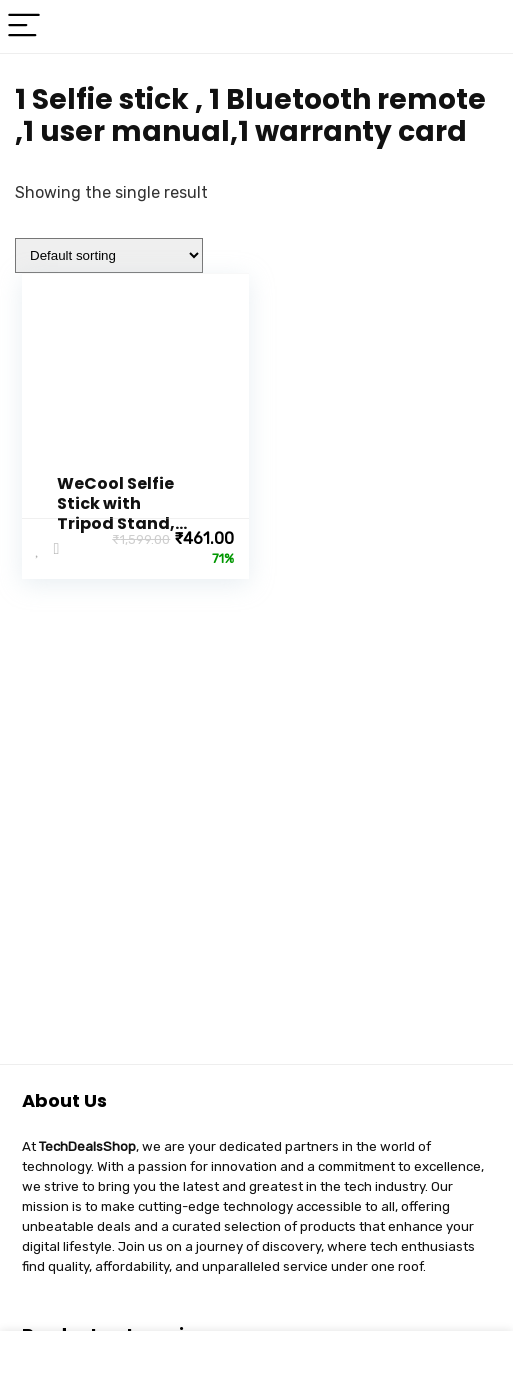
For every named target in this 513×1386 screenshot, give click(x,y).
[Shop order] (109, 255)
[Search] (482, 26)
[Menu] (24, 26)
